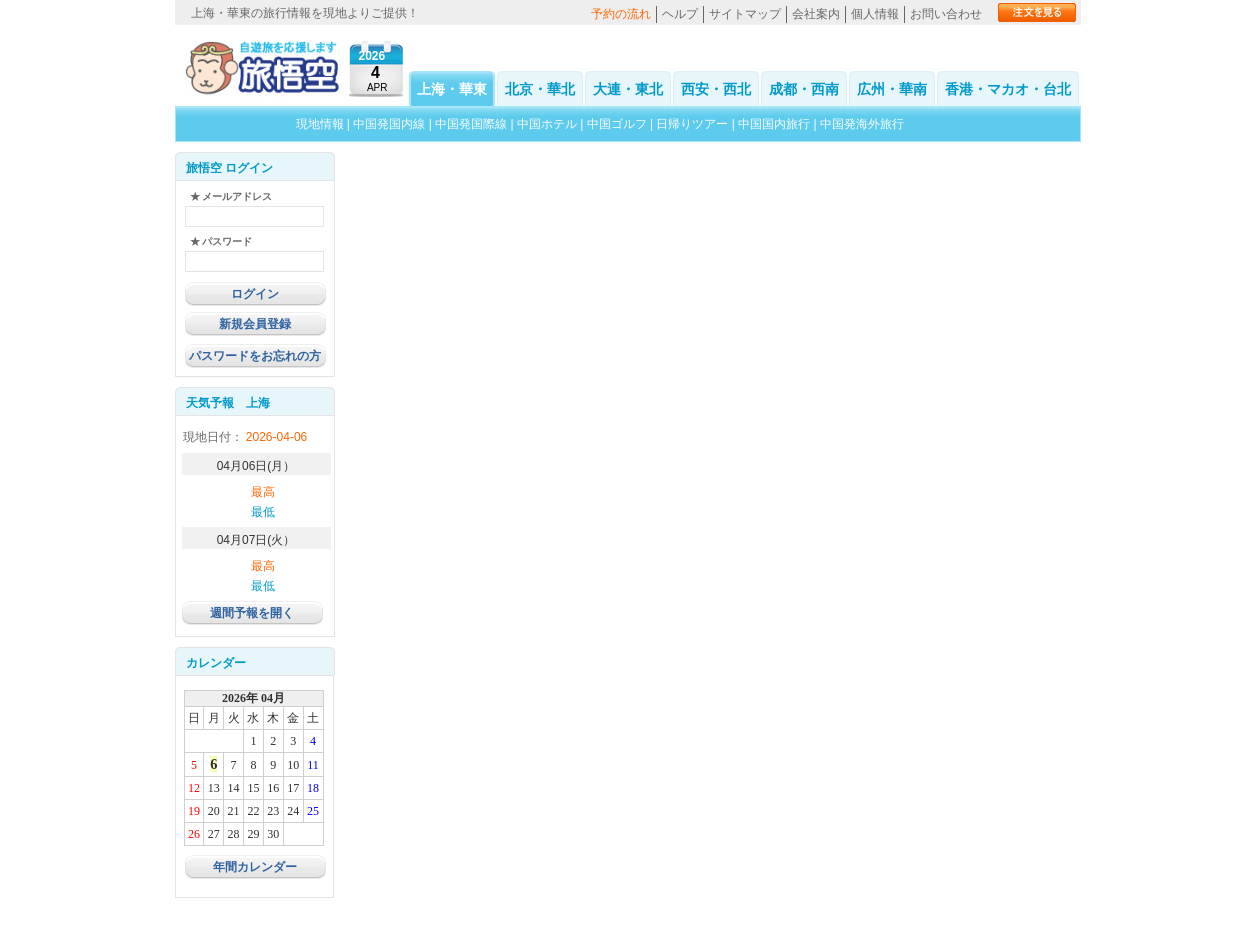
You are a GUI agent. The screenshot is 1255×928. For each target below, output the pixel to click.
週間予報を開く (252, 613)
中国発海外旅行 (862, 124)
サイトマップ (745, 14)
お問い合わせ (946, 14)
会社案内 (816, 14)
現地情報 (320, 124)
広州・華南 (892, 89)
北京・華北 (540, 89)
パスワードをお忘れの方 (255, 356)
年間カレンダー (255, 867)
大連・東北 (628, 89)
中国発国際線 (471, 124)
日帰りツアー (692, 124)
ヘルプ (680, 14)
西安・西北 (716, 89)
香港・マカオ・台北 (1008, 89)
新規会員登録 (255, 324)
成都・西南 (804, 89)
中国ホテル (547, 124)
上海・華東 (452, 89)
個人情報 (875, 14)
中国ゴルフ (618, 124)
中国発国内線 (389, 124)
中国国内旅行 (774, 124)
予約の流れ (621, 14)
